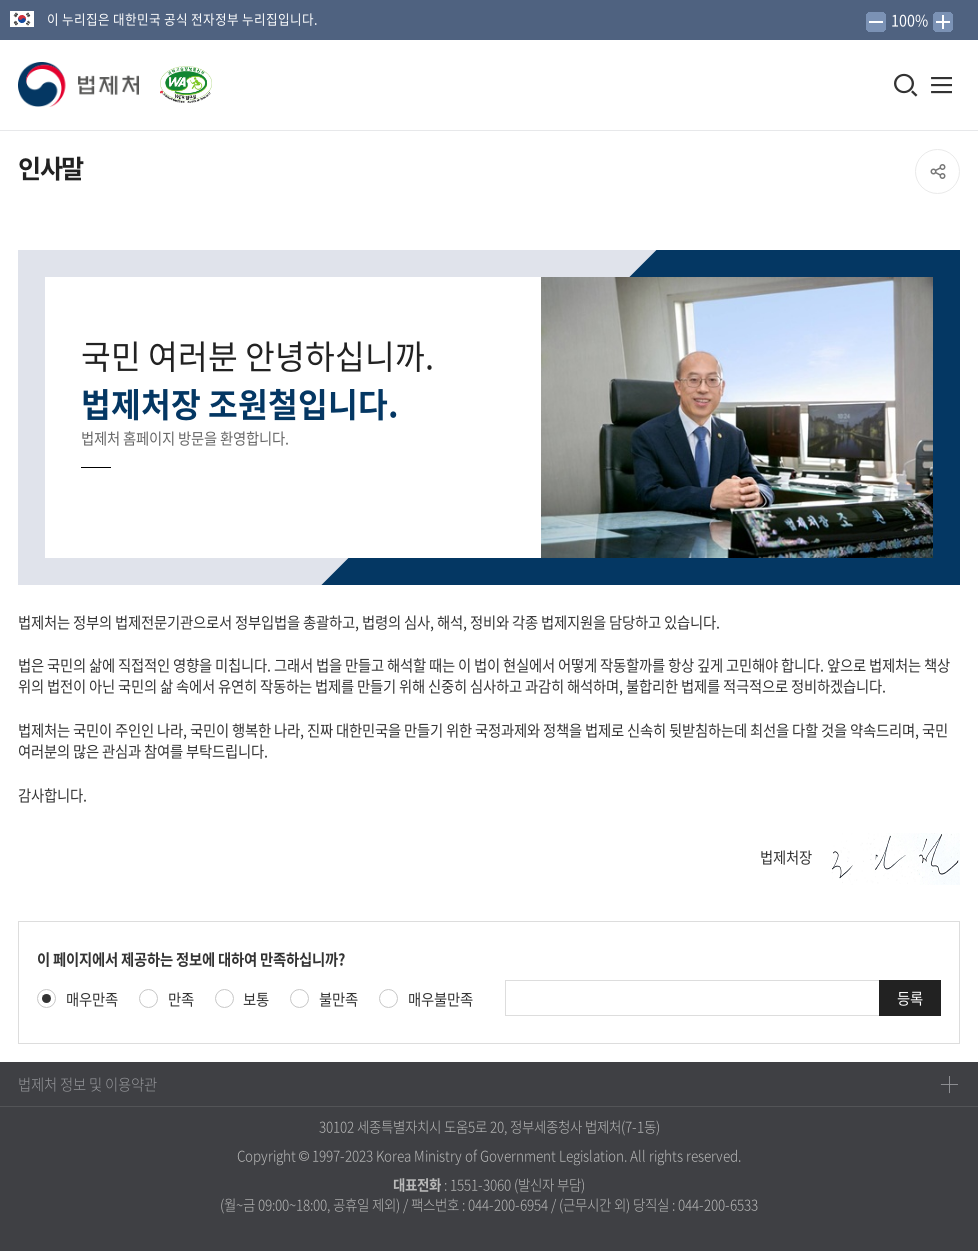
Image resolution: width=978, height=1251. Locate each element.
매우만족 (92, 999)
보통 (256, 999)
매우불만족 (440, 999)
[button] (80, 85)
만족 (181, 999)
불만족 (338, 999)
